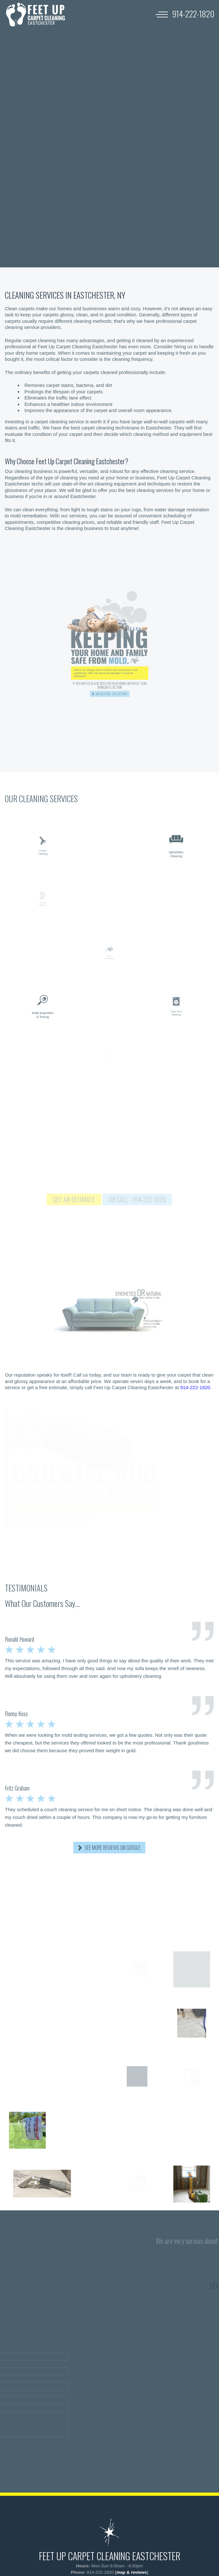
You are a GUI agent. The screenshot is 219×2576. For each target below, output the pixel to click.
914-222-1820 (195, 1387)
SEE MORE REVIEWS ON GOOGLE (113, 1847)
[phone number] (193, 14)
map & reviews (131, 2572)
